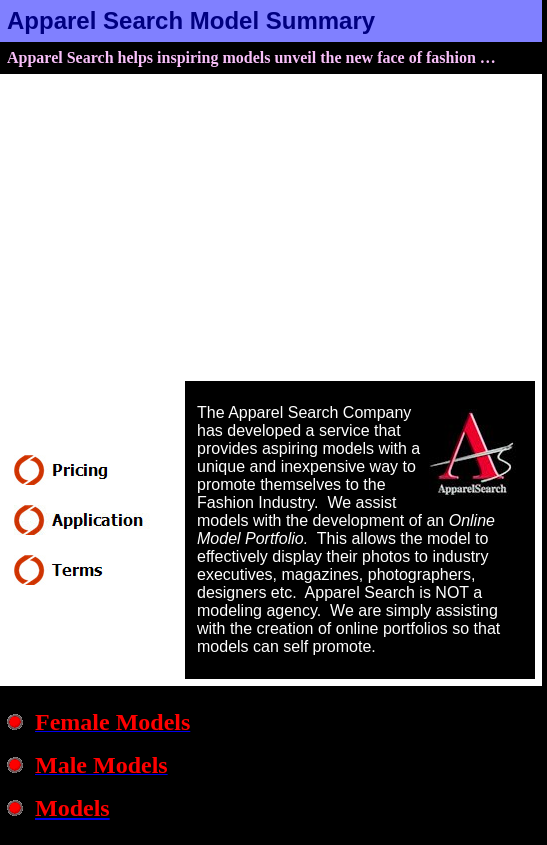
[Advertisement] (271, 231)
